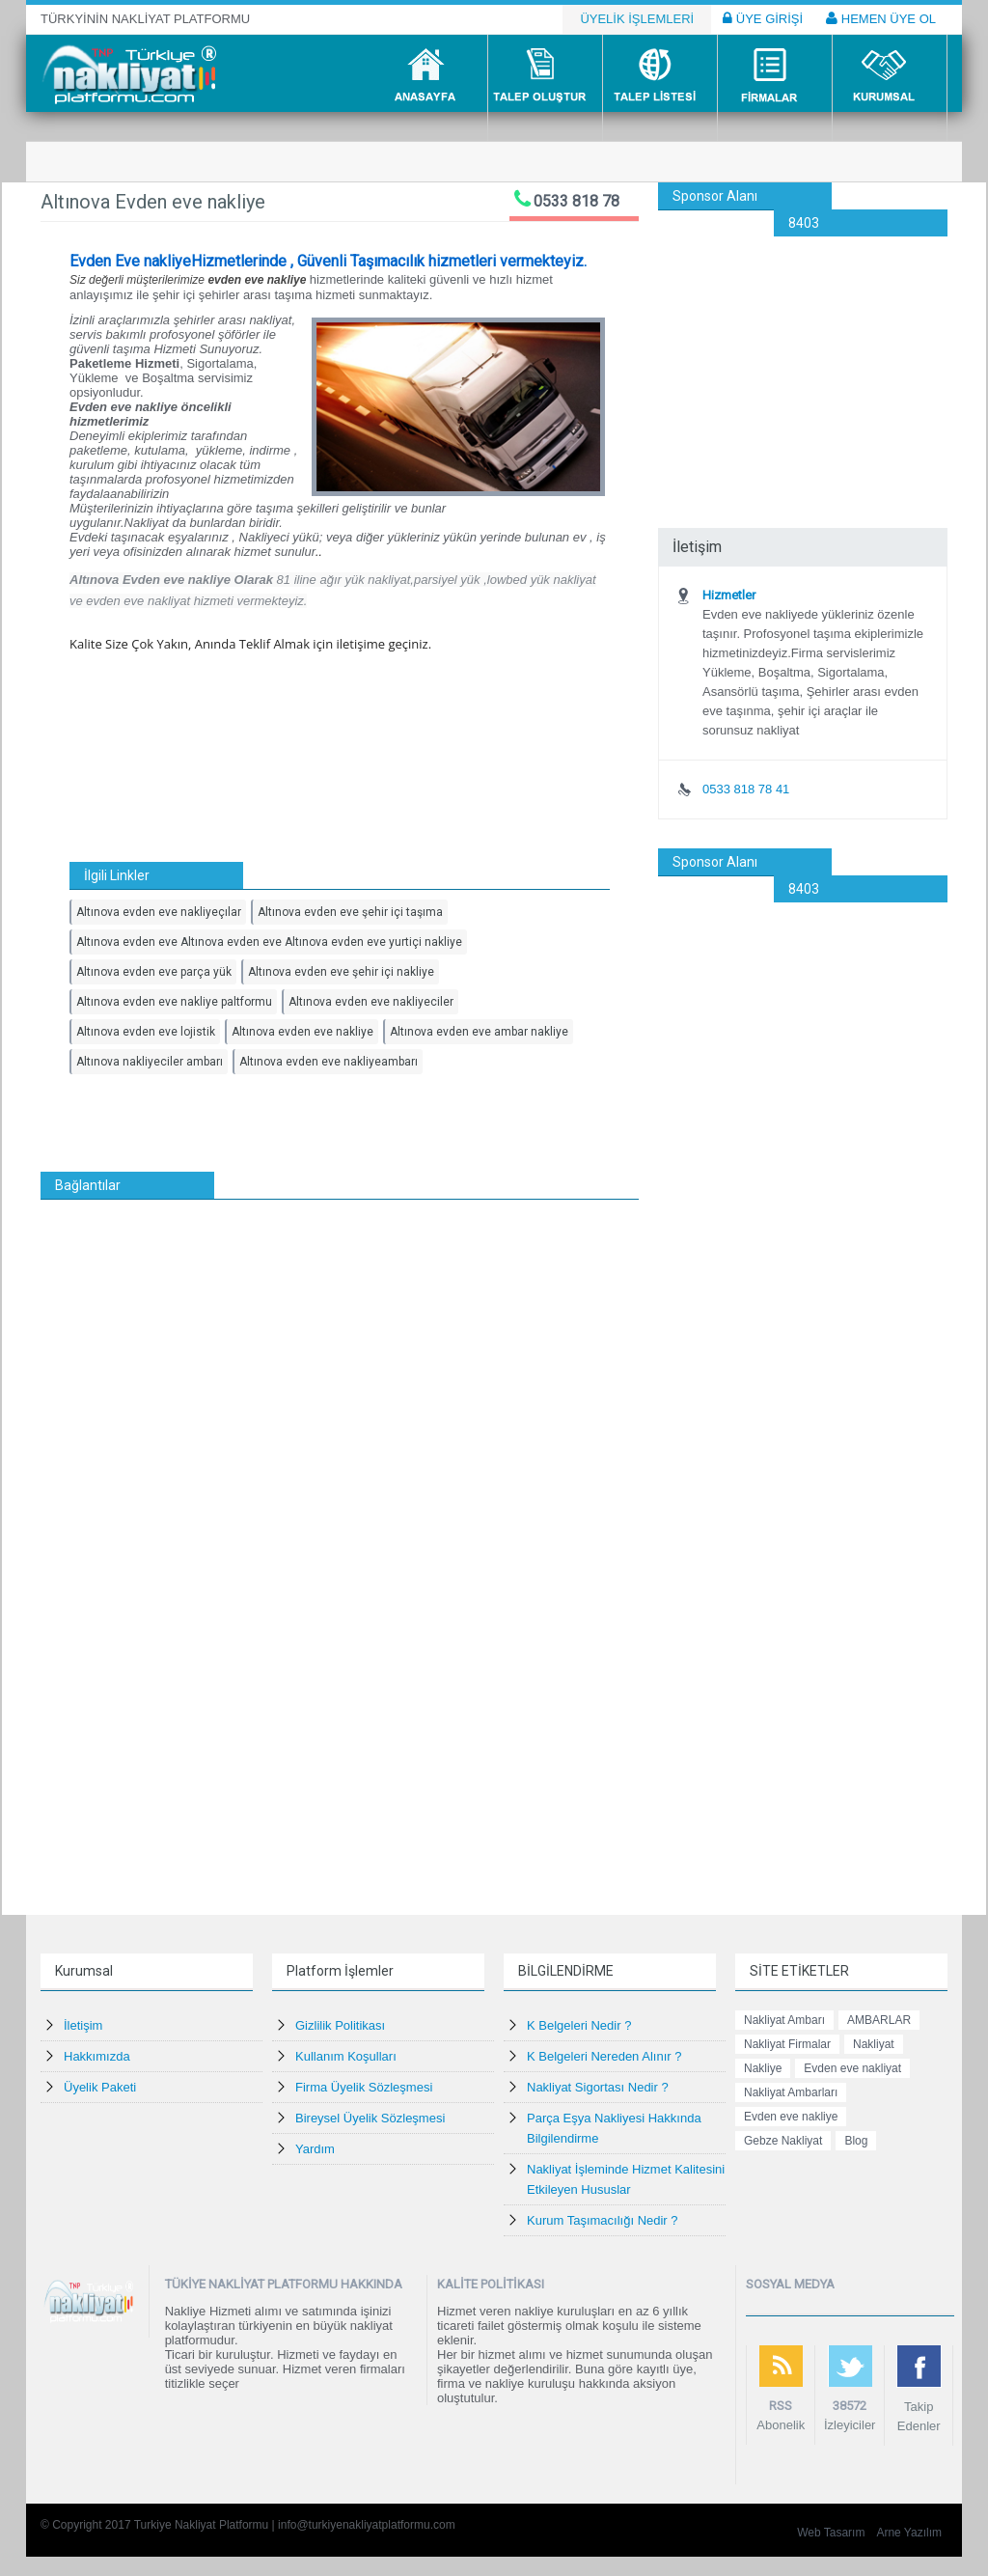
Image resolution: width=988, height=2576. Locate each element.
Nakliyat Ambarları (790, 2092)
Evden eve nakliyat (852, 2068)
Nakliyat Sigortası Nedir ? (598, 2087)
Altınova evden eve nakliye (302, 1032)
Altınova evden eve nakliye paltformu (174, 1002)
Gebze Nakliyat (783, 2140)
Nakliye (763, 2068)
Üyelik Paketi (100, 2087)
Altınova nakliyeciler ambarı (149, 1061)
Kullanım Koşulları (346, 2056)
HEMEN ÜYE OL (881, 18)
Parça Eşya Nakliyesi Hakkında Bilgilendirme (614, 2128)
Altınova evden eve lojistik (145, 1032)
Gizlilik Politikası (340, 2025)
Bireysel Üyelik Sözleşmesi (370, 2118)
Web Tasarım (830, 2532)
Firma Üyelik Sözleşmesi (363, 2087)
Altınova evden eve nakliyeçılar (158, 912)
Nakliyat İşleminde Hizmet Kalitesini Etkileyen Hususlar (626, 2179)
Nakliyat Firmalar (787, 2044)
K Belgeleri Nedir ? (579, 2025)
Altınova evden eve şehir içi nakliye (341, 972)
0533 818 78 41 (745, 789)
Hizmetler (728, 595)
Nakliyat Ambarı (784, 2020)
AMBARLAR (879, 2020)
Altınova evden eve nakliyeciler (370, 1002)
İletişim (83, 2025)
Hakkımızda (97, 2056)
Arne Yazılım (909, 2532)
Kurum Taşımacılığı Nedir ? (602, 2220)
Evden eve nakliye (790, 2116)
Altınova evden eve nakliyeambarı (328, 1061)
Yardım (315, 2149)
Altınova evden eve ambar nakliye (479, 1032)
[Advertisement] (802, 357)
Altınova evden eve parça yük (154, 972)
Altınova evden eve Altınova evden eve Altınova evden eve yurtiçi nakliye (269, 942)
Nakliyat (873, 2044)
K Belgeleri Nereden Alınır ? (604, 2056)
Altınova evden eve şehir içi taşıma (350, 912)
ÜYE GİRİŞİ (763, 18)
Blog (855, 2140)
